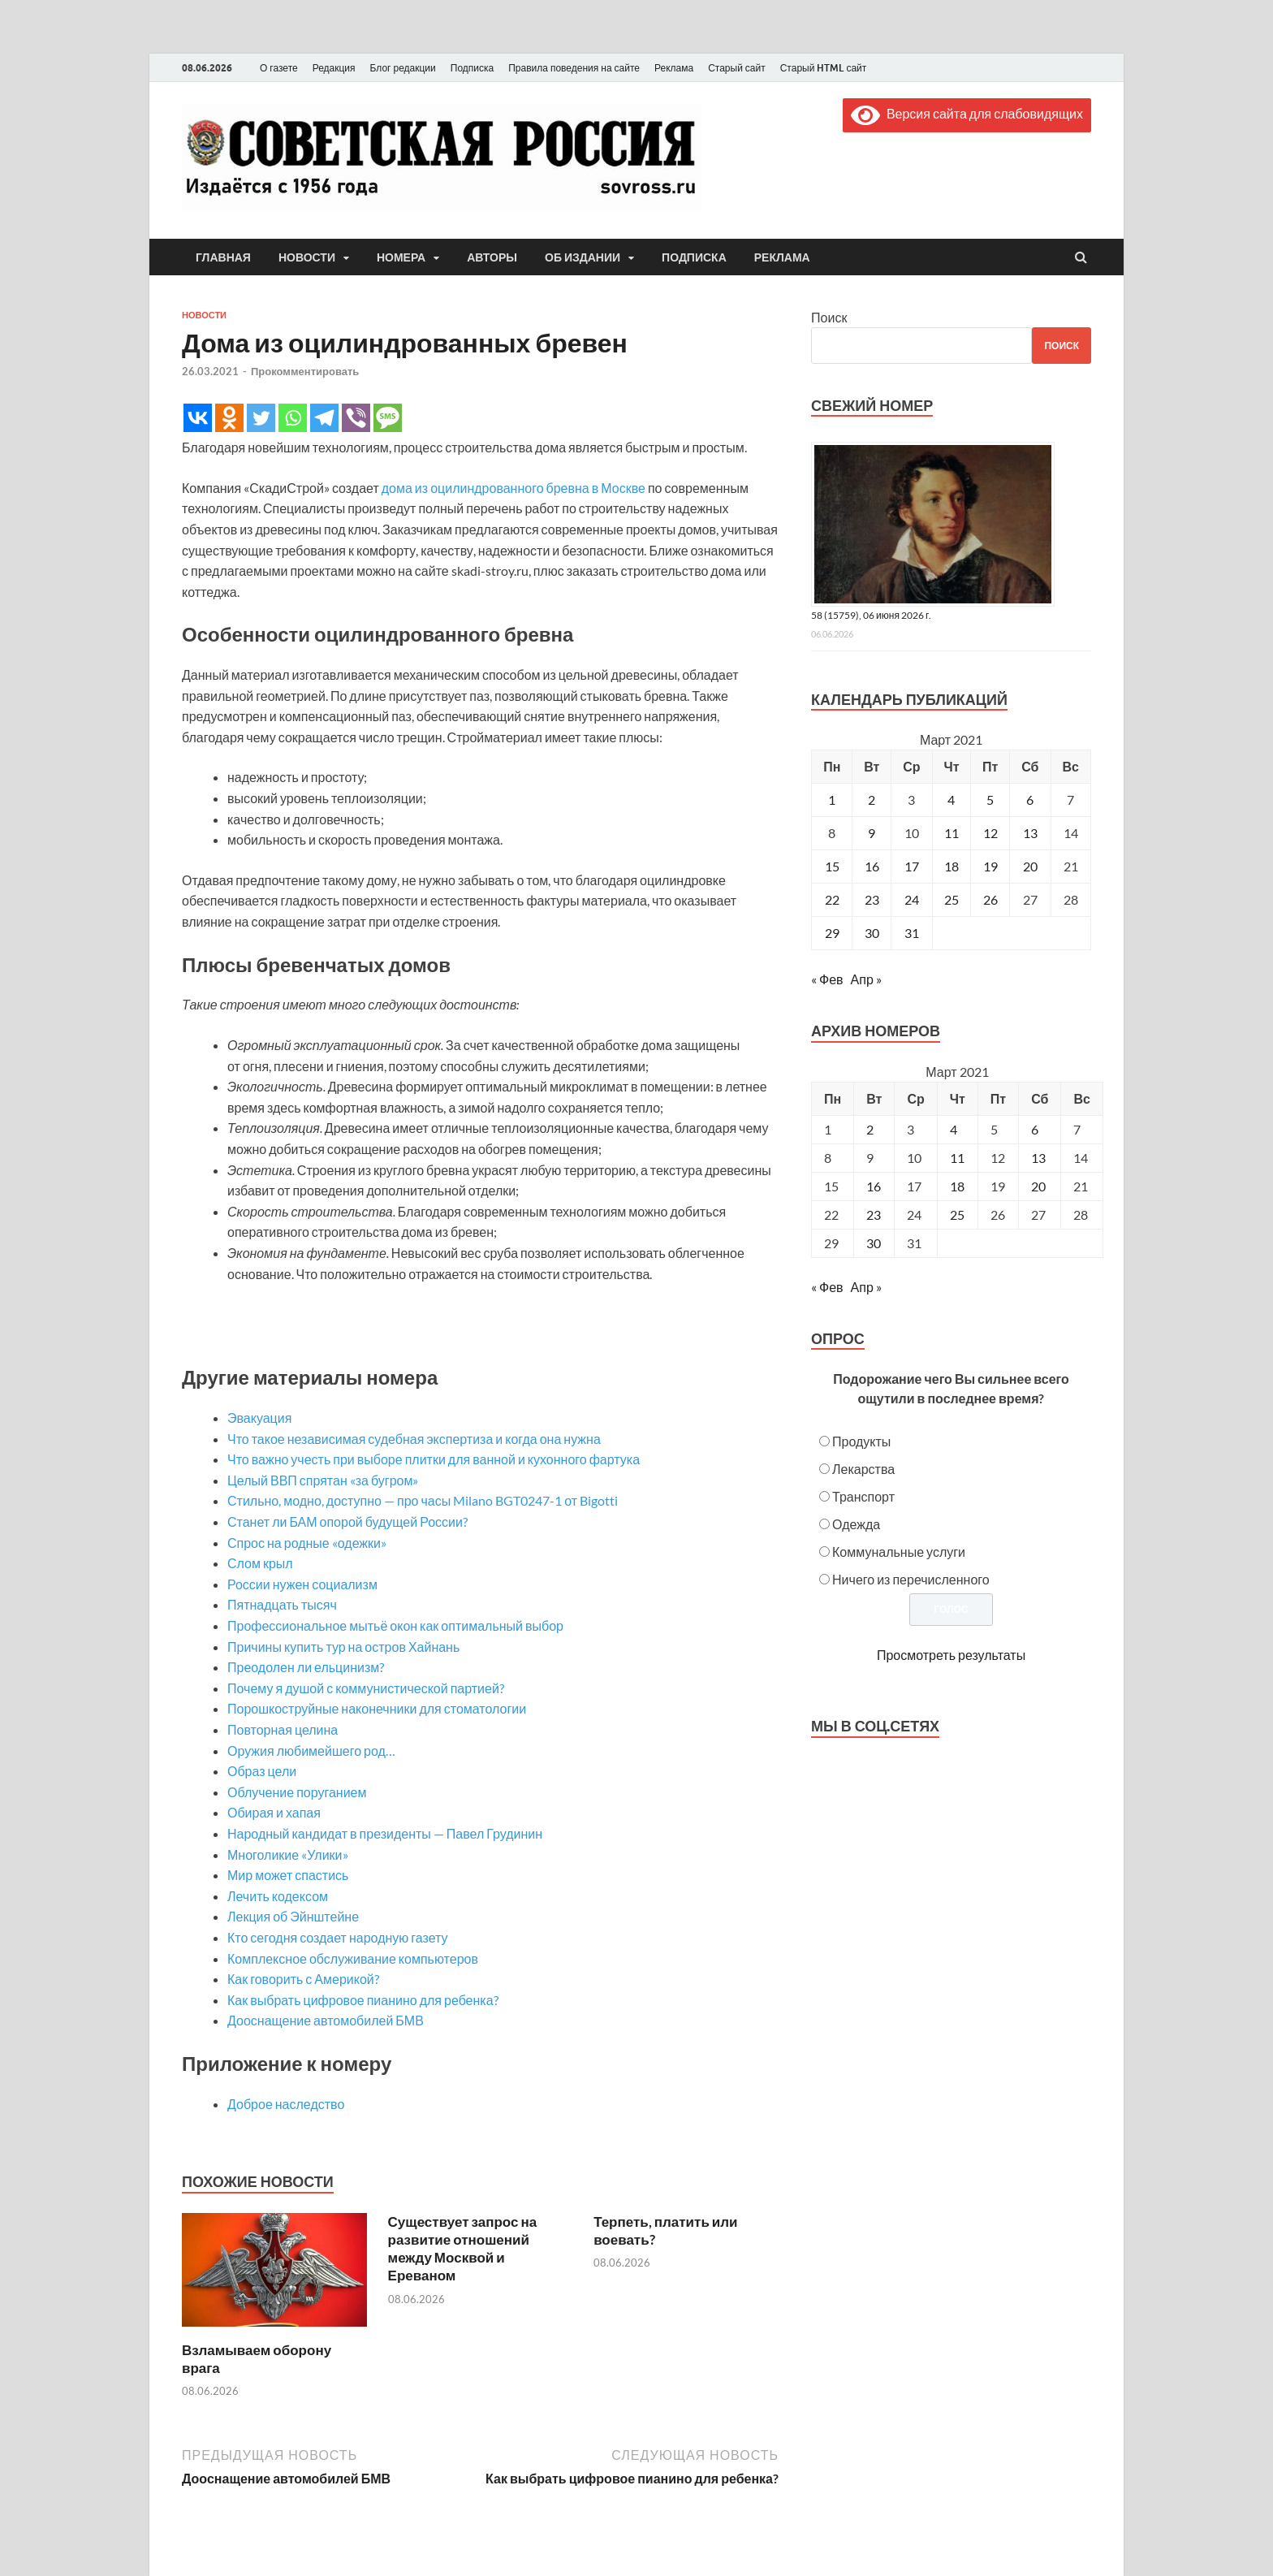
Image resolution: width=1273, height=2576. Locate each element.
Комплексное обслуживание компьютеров (352, 1958)
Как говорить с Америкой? (303, 1978)
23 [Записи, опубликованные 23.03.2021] (872, 899)
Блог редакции (403, 68)
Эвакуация (259, 1417)
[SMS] (387, 418)
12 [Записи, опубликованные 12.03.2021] (990, 833)
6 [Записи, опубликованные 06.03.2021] (1030, 799)
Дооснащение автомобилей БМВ (325, 2020)
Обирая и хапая (274, 1812)
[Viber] (356, 418)
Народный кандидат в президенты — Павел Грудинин (384, 1833)
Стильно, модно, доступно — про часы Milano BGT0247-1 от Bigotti (422, 1500)
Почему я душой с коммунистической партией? (365, 1688)
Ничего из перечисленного (911, 1579)
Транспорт (863, 1496)
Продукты (861, 1441)
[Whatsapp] (292, 418)
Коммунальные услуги (898, 1551)
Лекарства (863, 1468)
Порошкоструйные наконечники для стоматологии (376, 1708)
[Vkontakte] (197, 418)
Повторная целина (282, 1729)
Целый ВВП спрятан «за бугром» (322, 1480)
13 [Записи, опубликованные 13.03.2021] (1030, 833)
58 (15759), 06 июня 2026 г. (871, 615)
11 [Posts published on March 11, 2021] (957, 1157)
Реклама (673, 68)
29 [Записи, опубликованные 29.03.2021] (832, 932)
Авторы (492, 257)
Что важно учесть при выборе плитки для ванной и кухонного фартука (433, 1459)
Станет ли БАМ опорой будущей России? (347, 1521)
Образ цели (261, 1771)
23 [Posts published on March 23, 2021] (873, 1214)
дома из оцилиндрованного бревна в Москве (513, 487)
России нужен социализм (302, 1584)
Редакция (334, 68)
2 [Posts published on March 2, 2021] (870, 1129)
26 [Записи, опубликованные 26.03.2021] (990, 899)
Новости (306, 257)
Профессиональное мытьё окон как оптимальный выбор (395, 1625)
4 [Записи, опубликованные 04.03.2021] (951, 799)
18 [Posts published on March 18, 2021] (957, 1186)
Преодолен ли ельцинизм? (305, 1667)
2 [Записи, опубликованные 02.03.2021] (871, 799)
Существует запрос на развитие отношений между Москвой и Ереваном (462, 2248)
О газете (279, 68)
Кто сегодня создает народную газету (337, 1937)
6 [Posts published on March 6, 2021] (1034, 1129)
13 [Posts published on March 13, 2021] (1038, 1157)
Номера (401, 257)
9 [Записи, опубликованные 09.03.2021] (871, 833)
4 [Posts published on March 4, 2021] (953, 1129)
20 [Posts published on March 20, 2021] (1038, 1186)
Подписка (472, 68)
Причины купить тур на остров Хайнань (343, 1646)
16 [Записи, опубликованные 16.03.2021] (872, 866)
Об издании (582, 257)
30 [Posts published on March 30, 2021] (873, 1243)
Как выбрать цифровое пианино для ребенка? (362, 2000)
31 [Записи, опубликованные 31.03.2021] (911, 932)
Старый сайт (737, 68)
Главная (223, 257)
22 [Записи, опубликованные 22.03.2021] (832, 899)
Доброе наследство (285, 2103)
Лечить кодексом (277, 1896)
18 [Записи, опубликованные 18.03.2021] (951, 866)
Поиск (829, 317)
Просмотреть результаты (951, 1654)
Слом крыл (260, 1563)
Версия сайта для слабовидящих (967, 113)
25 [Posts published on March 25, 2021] (957, 1214)
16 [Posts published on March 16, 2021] (873, 1186)
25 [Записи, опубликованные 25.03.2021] (951, 899)
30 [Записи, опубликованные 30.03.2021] (872, 932)
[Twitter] (261, 418)
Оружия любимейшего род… (311, 1750)
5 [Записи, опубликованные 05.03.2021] (990, 799)
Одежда (856, 1524)
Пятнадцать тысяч (282, 1604)
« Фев (827, 979)
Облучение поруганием (296, 1792)
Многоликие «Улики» (287, 1854)
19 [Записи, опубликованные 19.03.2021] (990, 866)
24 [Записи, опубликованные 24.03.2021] (911, 899)
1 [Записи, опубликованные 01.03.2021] (831, 799)
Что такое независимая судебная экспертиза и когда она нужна (414, 1438)
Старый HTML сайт (823, 68)
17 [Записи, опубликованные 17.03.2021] (911, 866)
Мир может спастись (287, 1874)
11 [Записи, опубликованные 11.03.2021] (951, 833)
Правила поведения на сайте (574, 68)
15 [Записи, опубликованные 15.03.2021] (832, 866)
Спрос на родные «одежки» (306, 1542)
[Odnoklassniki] (229, 418)
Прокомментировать (305, 371)
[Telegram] (324, 418)
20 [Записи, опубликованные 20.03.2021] (1030, 866)
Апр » (866, 979)
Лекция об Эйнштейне (293, 1916)
